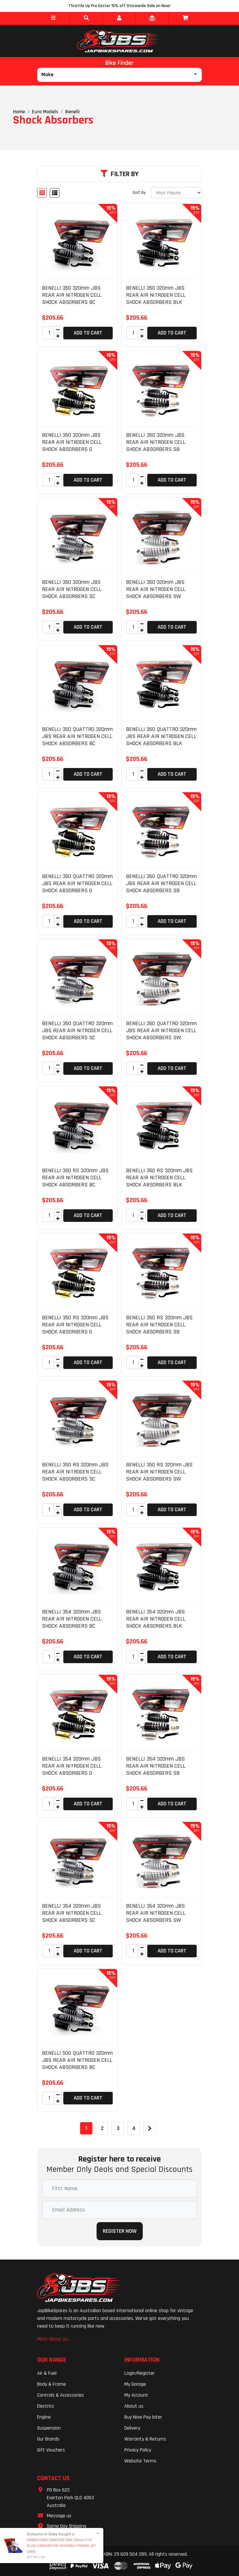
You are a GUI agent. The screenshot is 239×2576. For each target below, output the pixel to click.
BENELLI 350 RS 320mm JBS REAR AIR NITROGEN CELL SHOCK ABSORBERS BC (75, 1177)
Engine (44, 2417)
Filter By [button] (119, 174)
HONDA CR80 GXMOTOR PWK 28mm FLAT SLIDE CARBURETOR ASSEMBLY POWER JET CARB (61, 2546)
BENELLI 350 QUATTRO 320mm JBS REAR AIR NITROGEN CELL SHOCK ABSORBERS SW (161, 1030)
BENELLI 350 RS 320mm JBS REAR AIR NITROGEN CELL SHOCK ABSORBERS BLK (159, 1177)
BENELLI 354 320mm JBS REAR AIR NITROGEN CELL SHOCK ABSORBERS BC (71, 1618)
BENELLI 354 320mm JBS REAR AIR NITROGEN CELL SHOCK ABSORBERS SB (155, 1765)
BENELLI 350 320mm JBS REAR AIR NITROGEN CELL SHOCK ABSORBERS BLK (155, 294)
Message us (59, 2515)
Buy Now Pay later (143, 2417)
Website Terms (140, 2461)
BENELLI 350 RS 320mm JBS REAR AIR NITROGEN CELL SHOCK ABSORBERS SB (159, 1324)
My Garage (135, 2384)
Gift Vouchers (51, 2450)
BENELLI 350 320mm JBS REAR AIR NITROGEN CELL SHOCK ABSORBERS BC (71, 294)
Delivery (132, 2428)
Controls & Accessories (60, 2395)
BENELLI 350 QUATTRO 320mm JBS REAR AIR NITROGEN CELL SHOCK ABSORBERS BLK (161, 736)
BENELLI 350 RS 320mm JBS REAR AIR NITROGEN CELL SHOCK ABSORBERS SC (75, 1471)
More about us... (53, 2339)
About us (133, 2406)
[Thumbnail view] (42, 193)
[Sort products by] (176, 192)
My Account (136, 2395)
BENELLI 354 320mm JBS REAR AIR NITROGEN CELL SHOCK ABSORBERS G (71, 1765)
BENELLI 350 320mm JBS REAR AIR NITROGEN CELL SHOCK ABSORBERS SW (155, 589)
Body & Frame (51, 2384)
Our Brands (48, 2439)
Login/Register (139, 2373)
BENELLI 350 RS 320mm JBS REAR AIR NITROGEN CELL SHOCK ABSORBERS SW (159, 1471)
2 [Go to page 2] (102, 2128)
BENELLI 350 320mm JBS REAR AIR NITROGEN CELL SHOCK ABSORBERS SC (71, 589)
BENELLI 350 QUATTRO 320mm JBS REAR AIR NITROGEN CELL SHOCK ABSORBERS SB (161, 883)
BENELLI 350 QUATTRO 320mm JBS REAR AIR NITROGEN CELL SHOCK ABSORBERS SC (77, 1030)
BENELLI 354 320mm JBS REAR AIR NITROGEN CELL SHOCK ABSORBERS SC (71, 1912)
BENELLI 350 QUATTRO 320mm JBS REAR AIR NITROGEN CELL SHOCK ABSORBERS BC (77, 736)
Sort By (139, 192)
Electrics (45, 2406)
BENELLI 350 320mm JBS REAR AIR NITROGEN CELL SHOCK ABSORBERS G (71, 442)
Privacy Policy (137, 2450)
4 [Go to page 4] (134, 2128)
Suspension (49, 2428)
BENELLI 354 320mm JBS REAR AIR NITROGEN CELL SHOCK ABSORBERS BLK (155, 1618)
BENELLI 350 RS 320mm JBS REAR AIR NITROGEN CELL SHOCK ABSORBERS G (75, 1324)
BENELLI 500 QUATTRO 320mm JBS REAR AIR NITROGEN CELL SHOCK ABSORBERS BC (77, 2060)
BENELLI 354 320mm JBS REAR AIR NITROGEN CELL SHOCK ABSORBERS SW (155, 1912)
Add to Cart (88, 332)
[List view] (54, 193)
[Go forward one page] (149, 2128)
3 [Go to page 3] (118, 2128)
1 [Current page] (86, 2128)
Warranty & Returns (145, 2439)
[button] (53, 18)
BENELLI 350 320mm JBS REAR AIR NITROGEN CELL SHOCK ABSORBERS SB (155, 442)
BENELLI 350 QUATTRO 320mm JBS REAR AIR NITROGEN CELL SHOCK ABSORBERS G (77, 883)
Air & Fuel (47, 2373)
